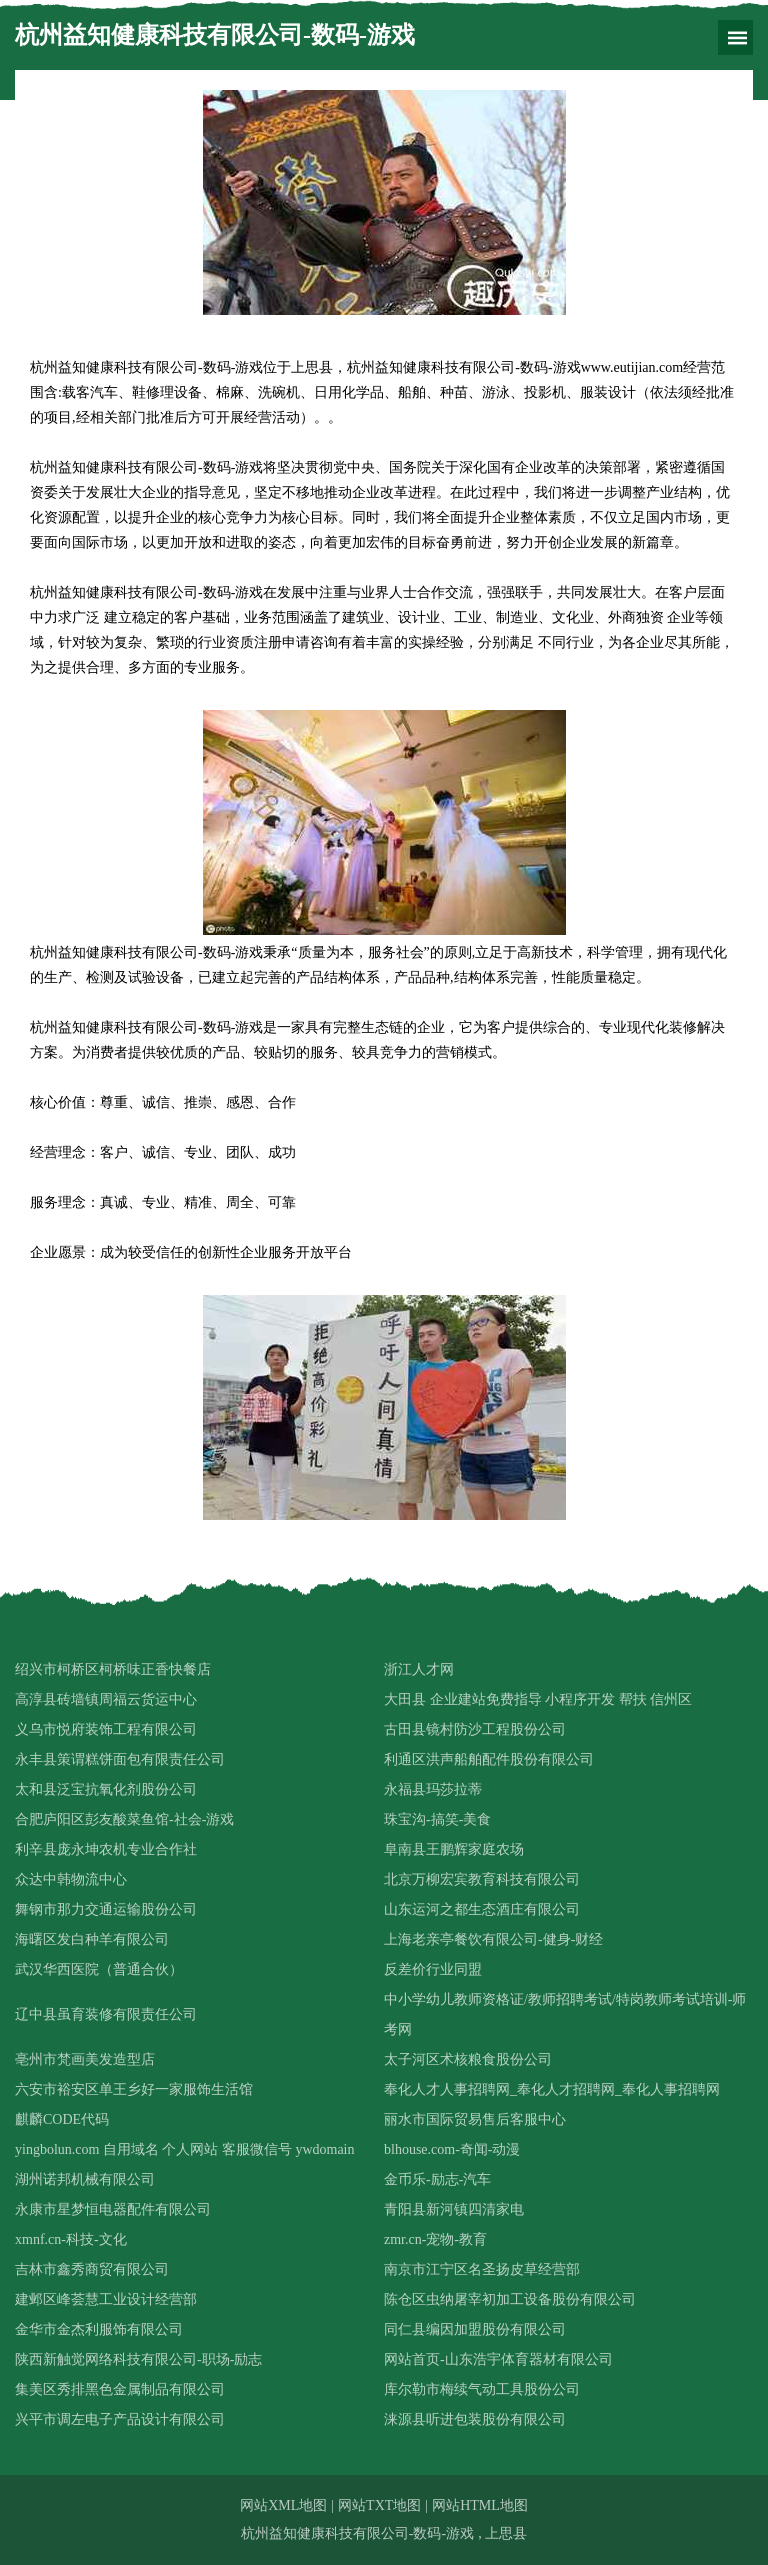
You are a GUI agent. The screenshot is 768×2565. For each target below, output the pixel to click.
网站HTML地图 (480, 2505)
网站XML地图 (283, 2505)
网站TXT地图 (379, 2505)
